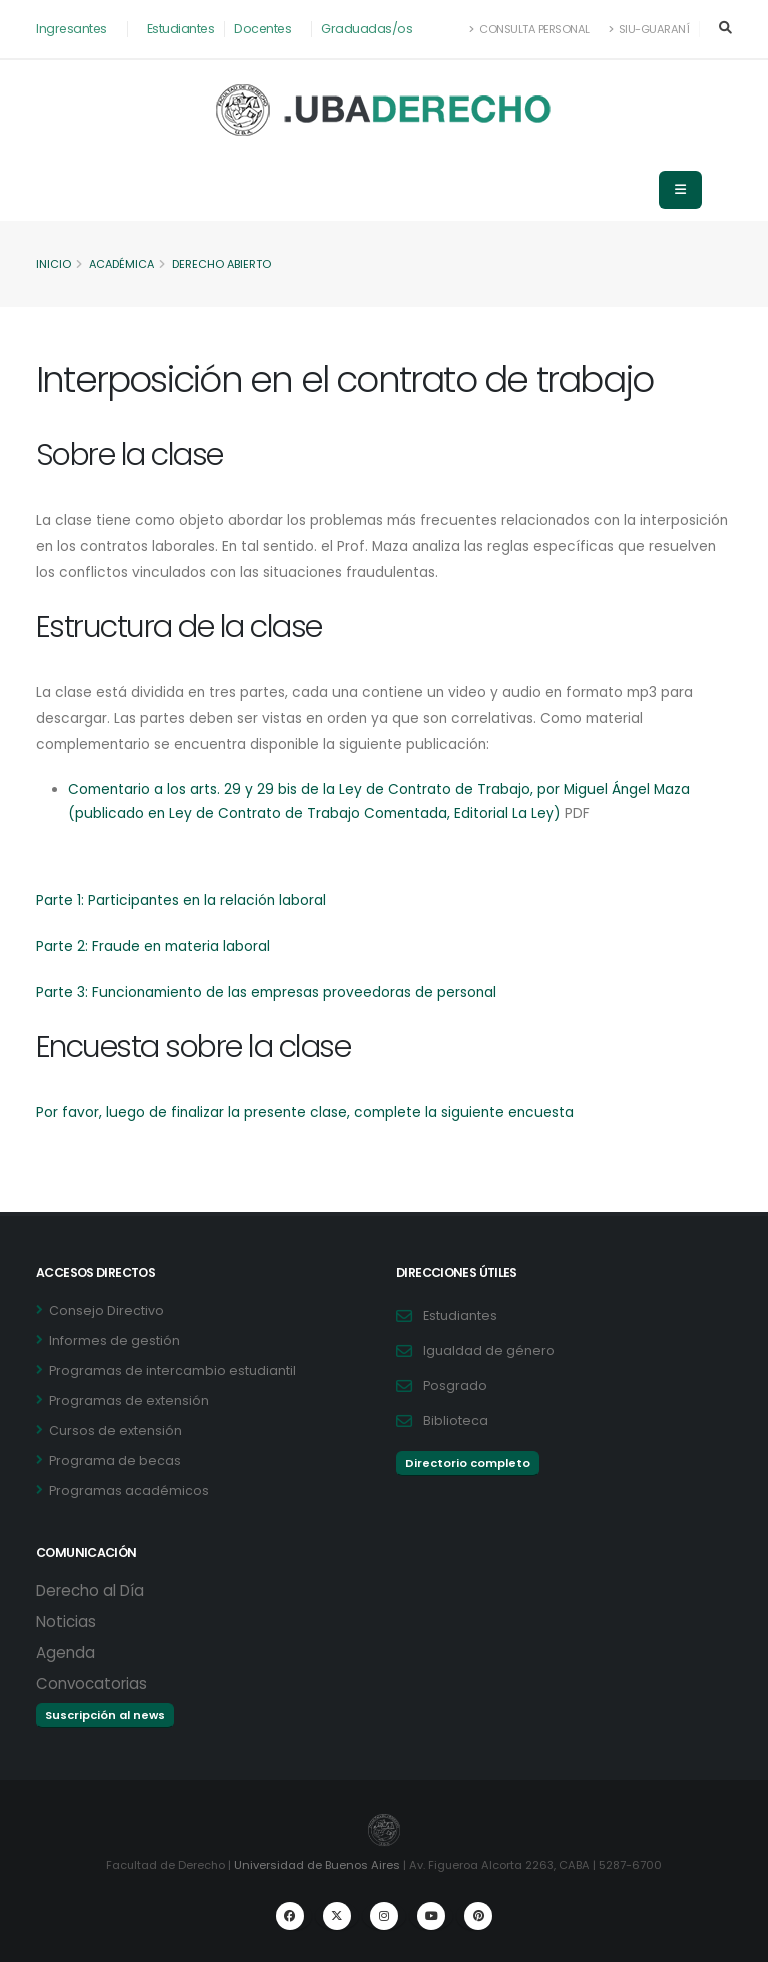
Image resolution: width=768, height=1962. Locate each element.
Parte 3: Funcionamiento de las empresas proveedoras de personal (270, 993)
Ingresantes (72, 28)
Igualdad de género (489, 1350)
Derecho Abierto (226, 265)
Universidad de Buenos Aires (317, 1865)
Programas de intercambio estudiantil (172, 1370)
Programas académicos (129, 1490)
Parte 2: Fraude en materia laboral (154, 947)
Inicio (53, 265)
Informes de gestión (114, 1340)
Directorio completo (467, 1463)
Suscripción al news (105, 1715)
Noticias (66, 1621)
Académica (123, 265)
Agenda (65, 1652)
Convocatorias (91, 1683)
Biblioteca (455, 1420)
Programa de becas (115, 1460)
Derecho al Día (90, 1590)
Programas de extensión (129, 1400)
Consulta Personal (528, 29)
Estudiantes (183, 28)
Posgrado (455, 1385)
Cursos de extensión (115, 1430)
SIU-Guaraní (649, 29)
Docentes (266, 28)
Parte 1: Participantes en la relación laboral (182, 901)
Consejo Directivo (106, 1310)
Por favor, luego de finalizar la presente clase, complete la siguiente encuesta (308, 1113)
